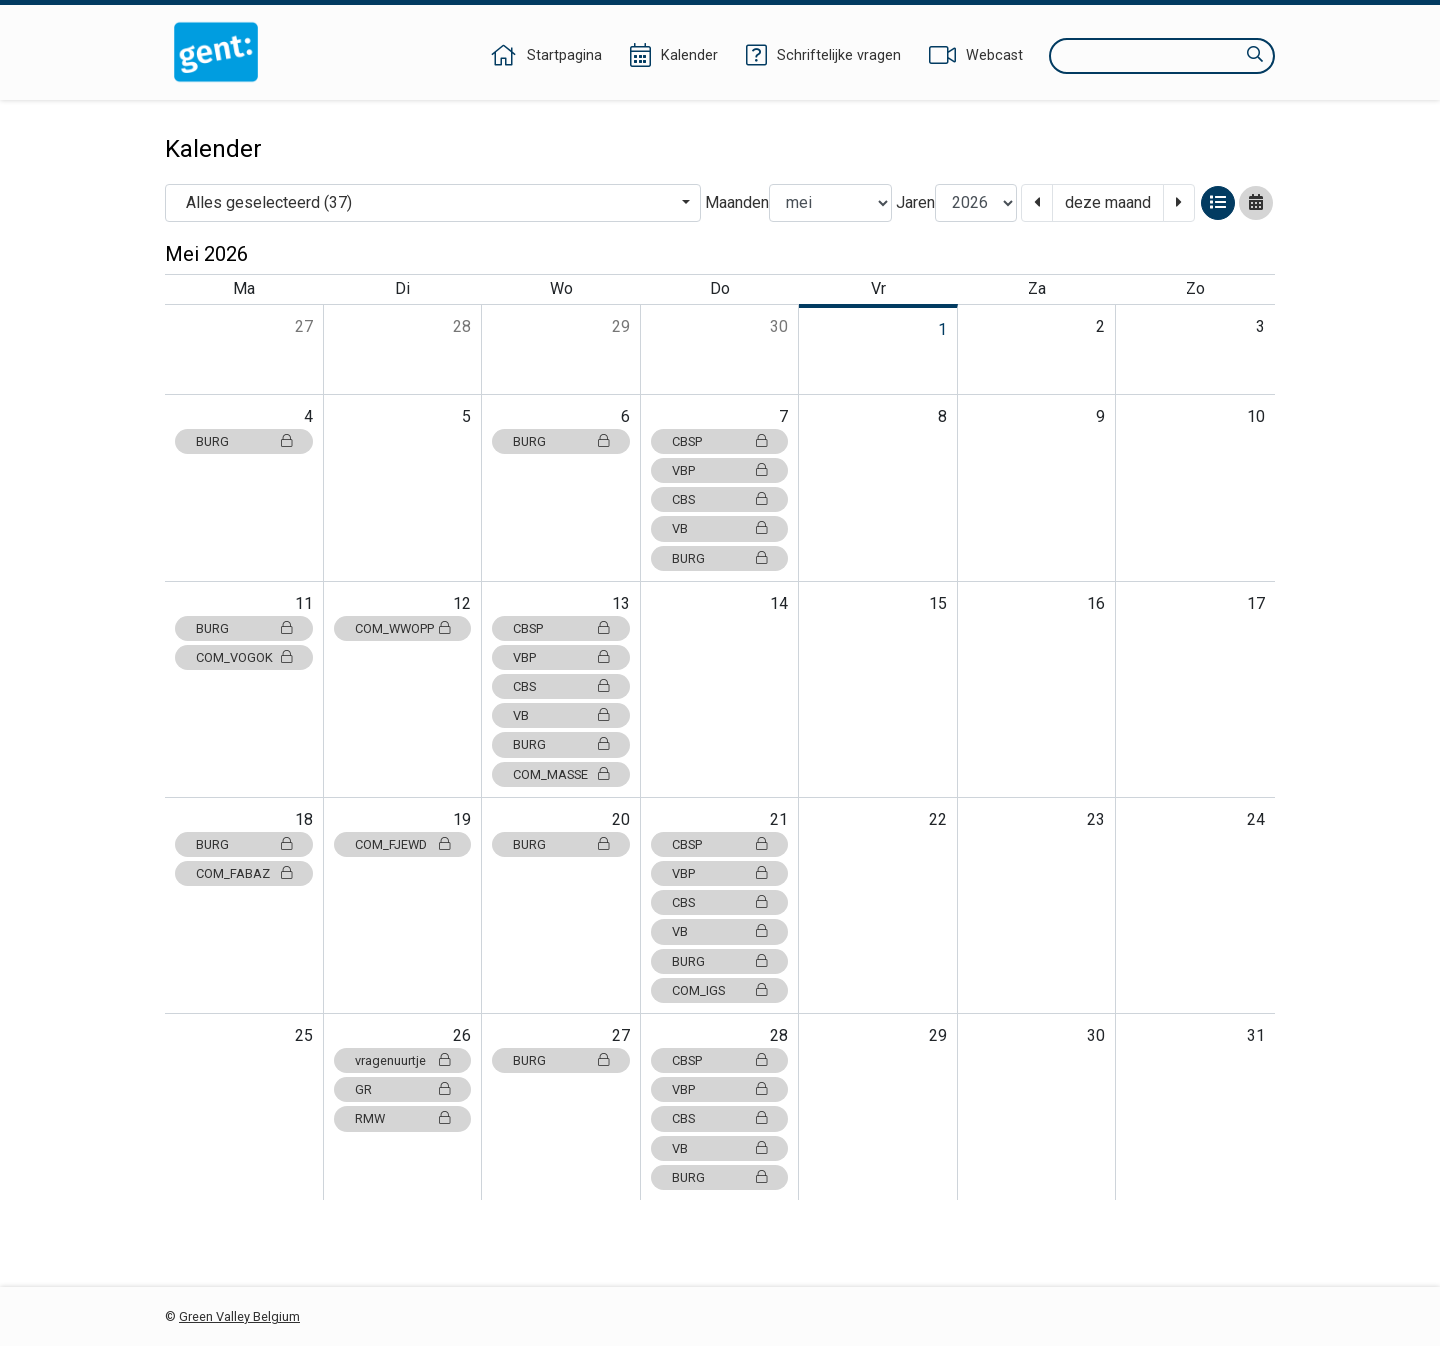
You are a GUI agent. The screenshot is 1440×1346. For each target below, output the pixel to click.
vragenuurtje (403, 1060)
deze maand (1108, 202)
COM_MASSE (561, 774)
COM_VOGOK (244, 657)
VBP (720, 470)
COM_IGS (720, 990)
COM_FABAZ (244, 873)
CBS (720, 499)
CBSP (720, 441)
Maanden (737, 202)
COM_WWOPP (403, 628)
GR (403, 1089)
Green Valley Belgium (239, 1316)
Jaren (915, 202)
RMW (403, 1118)
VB (720, 528)
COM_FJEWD (403, 844)
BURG (244, 441)
